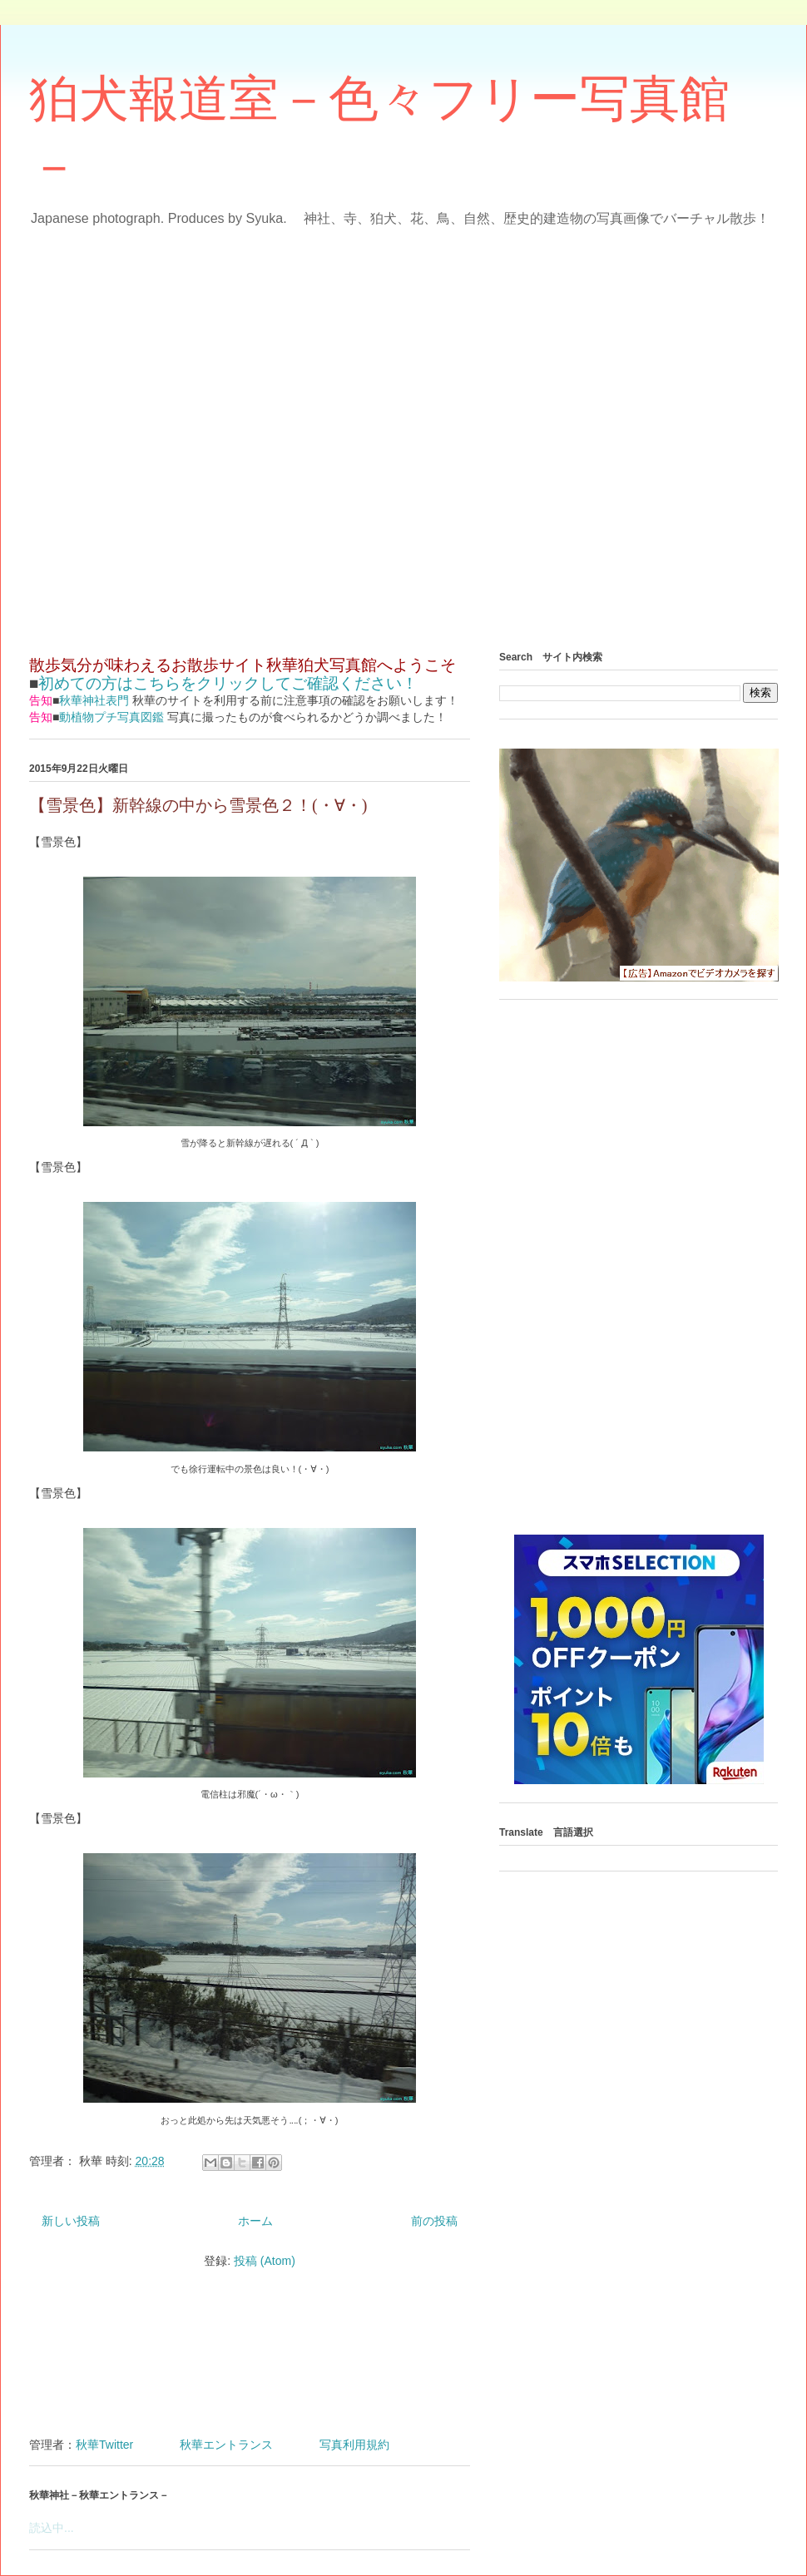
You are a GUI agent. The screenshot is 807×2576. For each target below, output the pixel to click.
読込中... (51, 2527)
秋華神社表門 (94, 700)
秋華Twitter (104, 2444)
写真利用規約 (354, 2444)
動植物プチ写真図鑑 (111, 717)
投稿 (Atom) (264, 2260)
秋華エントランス (226, 2444)
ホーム (255, 2220)
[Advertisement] (194, 433)
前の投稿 (434, 2220)
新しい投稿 (71, 2220)
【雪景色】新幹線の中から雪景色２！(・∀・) (198, 805)
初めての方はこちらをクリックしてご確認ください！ (228, 683)
